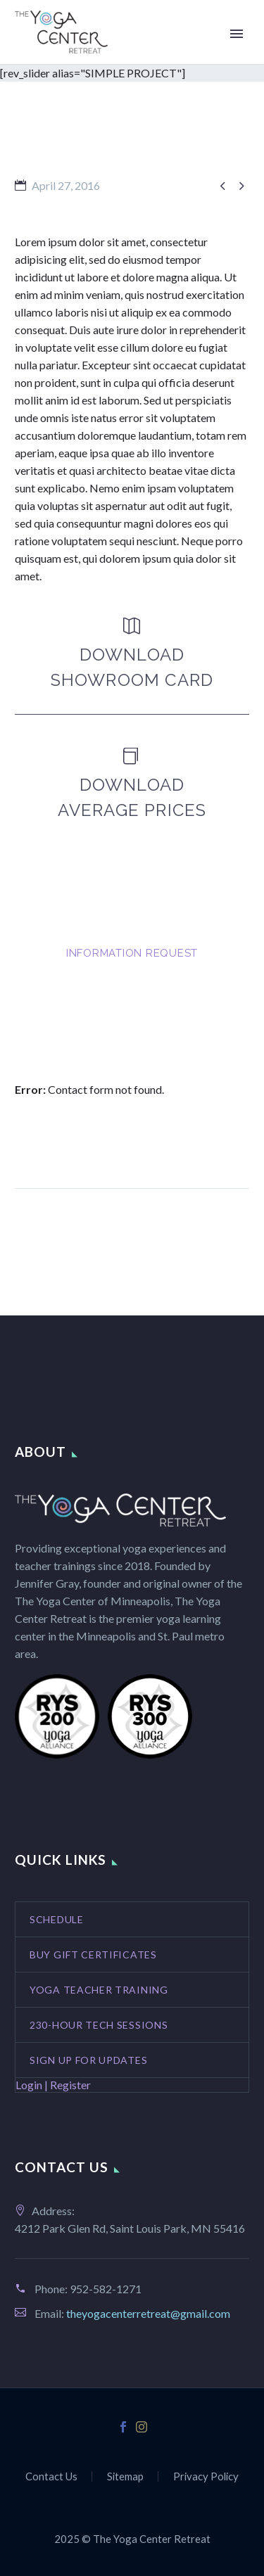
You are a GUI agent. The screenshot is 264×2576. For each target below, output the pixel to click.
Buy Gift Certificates (93, 1954)
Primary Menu (236, 34)
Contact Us (51, 2476)
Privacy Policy (206, 2476)
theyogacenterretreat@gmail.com (148, 2313)
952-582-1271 (106, 2288)
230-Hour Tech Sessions (99, 2025)
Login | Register (53, 2084)
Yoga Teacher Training (99, 1990)
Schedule (57, 1919)
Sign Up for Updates (88, 2060)
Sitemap (125, 2476)
